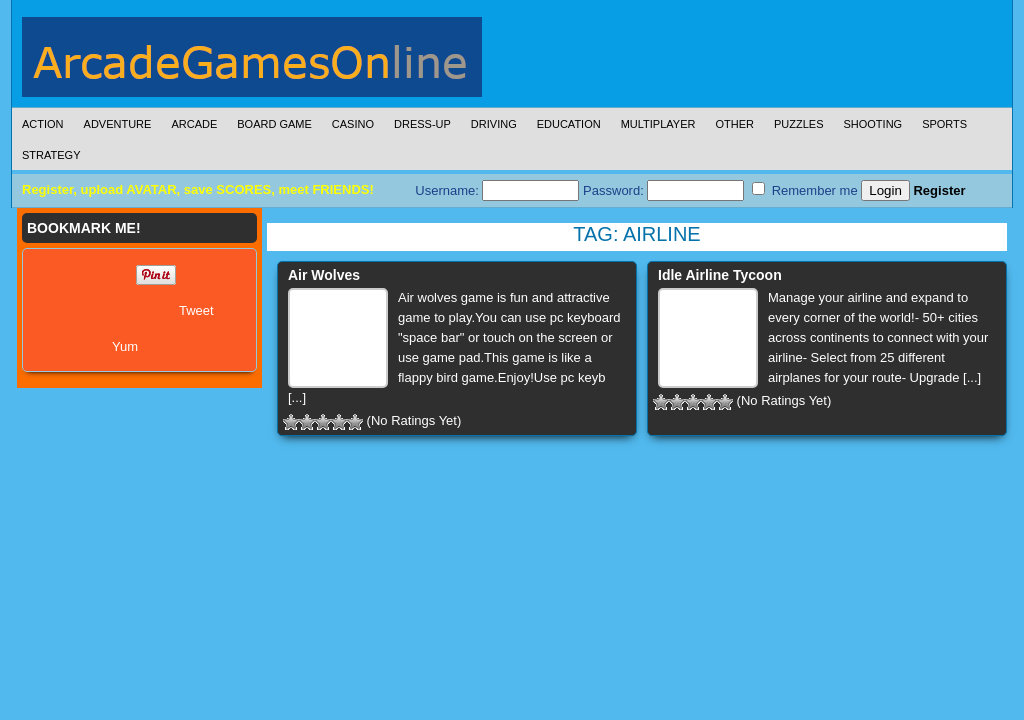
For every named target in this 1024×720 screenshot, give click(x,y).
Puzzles (799, 124)
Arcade (194, 124)
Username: (497, 190)
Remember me (805, 190)
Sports (944, 124)
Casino (353, 124)
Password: (663, 190)
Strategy (51, 155)
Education (569, 124)
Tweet (196, 310)
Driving (494, 124)
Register (939, 190)
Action (43, 124)
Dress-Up (422, 124)
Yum (125, 346)
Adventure (118, 124)
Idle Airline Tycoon (720, 275)
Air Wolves (324, 275)
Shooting (872, 124)
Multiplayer (658, 124)
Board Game (274, 124)
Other (734, 124)
